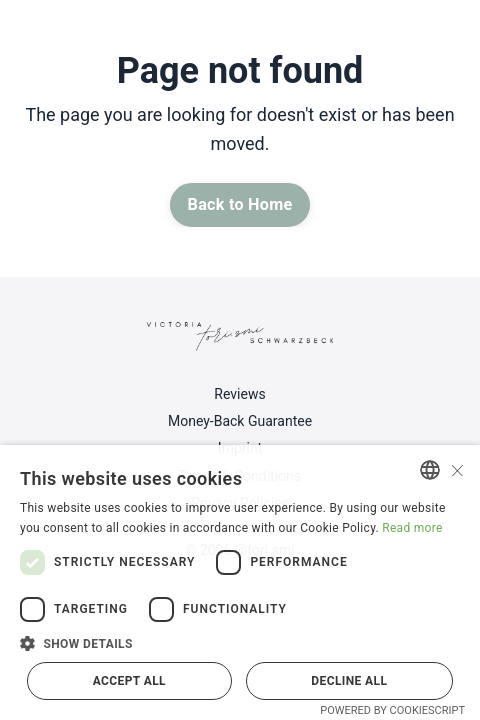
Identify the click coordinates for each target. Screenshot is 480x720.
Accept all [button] (129, 681)
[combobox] (430, 470)
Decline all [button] (349, 681)
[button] (240, 643)
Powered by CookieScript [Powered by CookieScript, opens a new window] (392, 710)
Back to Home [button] (240, 204)
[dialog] (240, 582)
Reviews (239, 394)
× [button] (457, 468)
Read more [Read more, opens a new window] (412, 528)
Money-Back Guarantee (240, 421)
